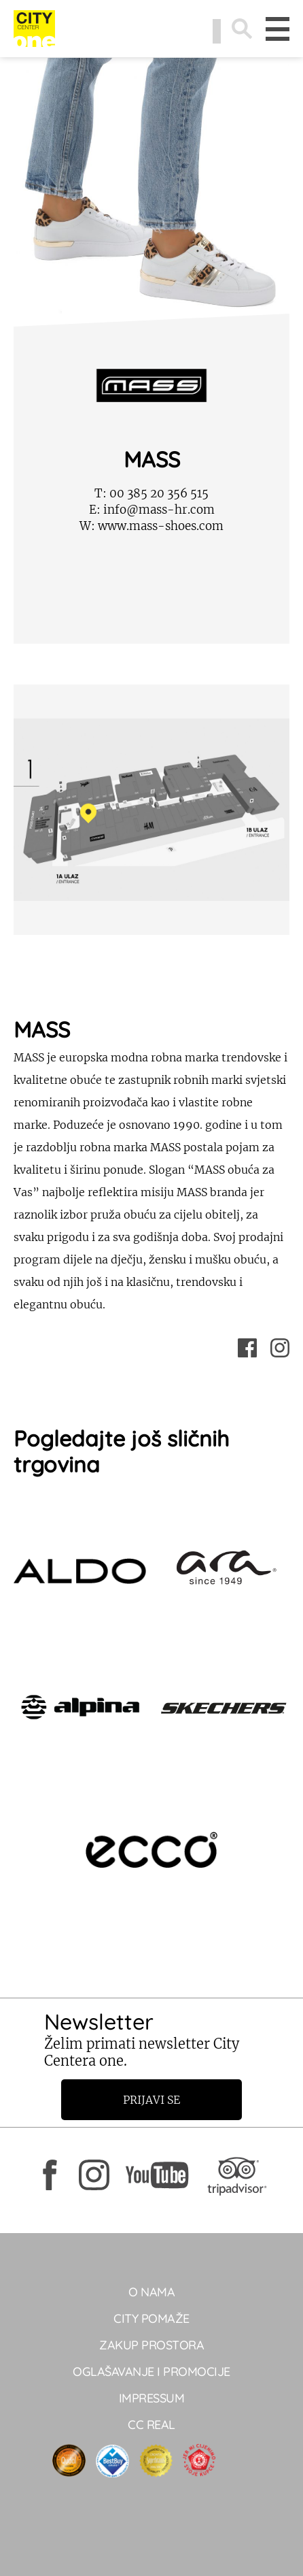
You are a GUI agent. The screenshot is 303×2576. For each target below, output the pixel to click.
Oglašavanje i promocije (151, 2371)
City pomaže (151, 2318)
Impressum (152, 2398)
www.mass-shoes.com (151, 525)
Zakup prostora (151, 2345)
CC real (151, 2424)
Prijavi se (151, 2100)
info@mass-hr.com (152, 509)
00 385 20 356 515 (151, 493)
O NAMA (151, 2292)
